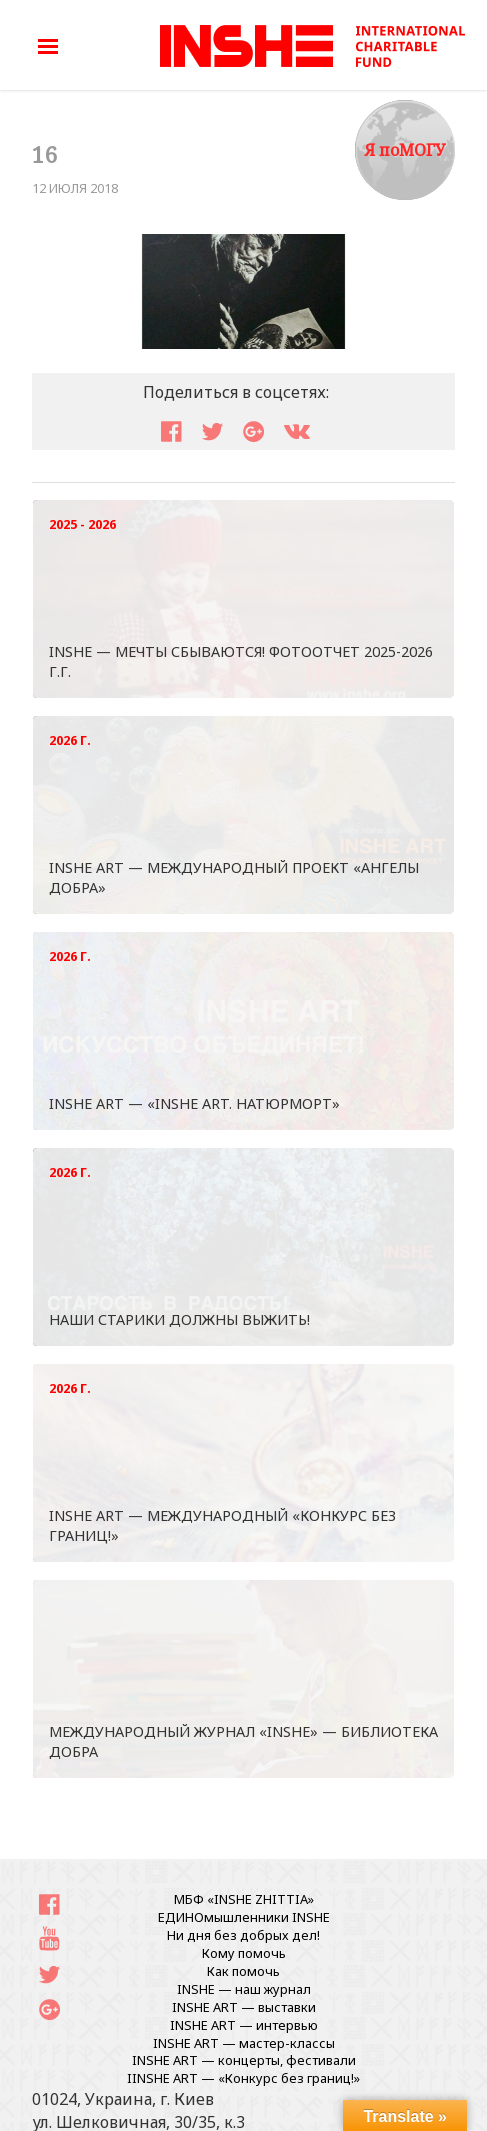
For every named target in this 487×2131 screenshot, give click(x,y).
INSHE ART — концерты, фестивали (244, 2060)
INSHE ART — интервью (244, 2025)
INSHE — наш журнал (244, 1989)
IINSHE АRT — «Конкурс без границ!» (243, 2078)
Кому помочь (244, 1953)
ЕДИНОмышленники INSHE (244, 1917)
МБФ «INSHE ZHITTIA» (244, 1899)
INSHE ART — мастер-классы (244, 2043)
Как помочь (243, 1971)
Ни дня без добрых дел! (243, 1935)
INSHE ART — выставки (244, 2007)
